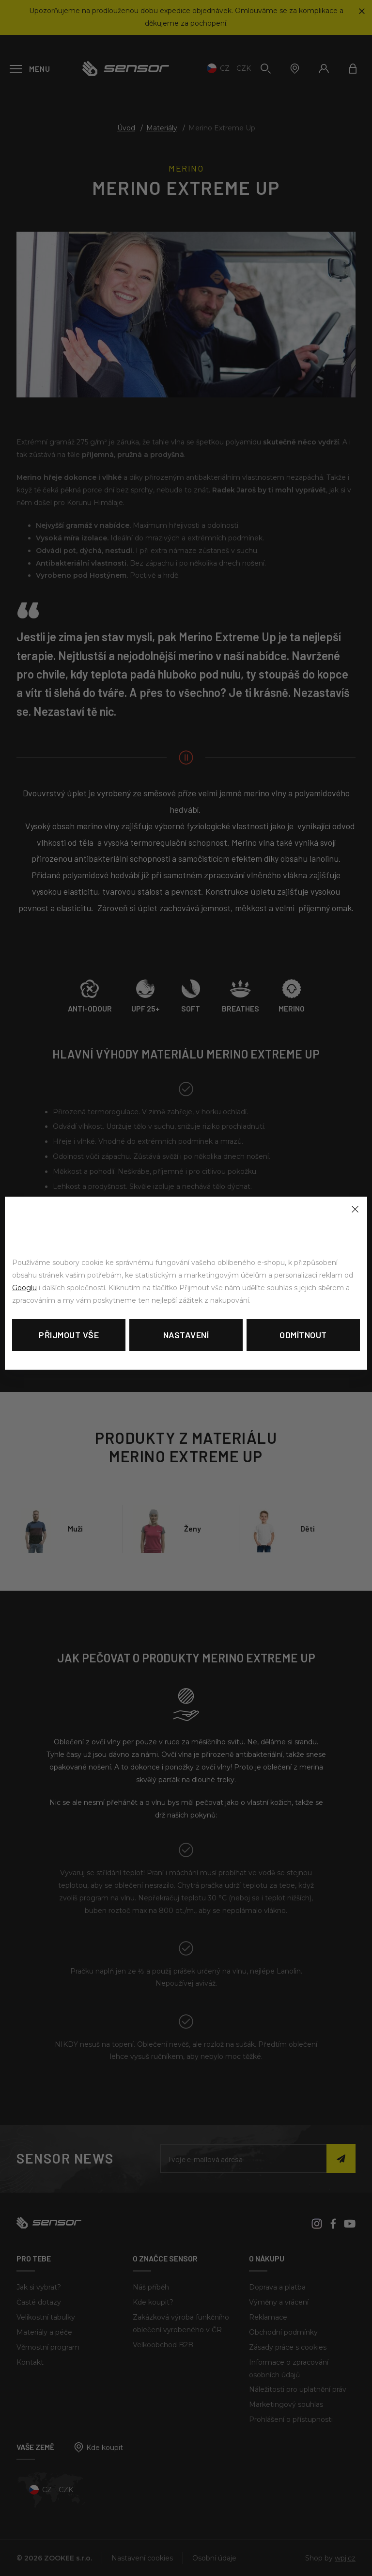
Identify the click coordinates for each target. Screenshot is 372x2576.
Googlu (24, 1287)
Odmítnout (303, 1334)
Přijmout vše (69, 1334)
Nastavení (186, 1334)
